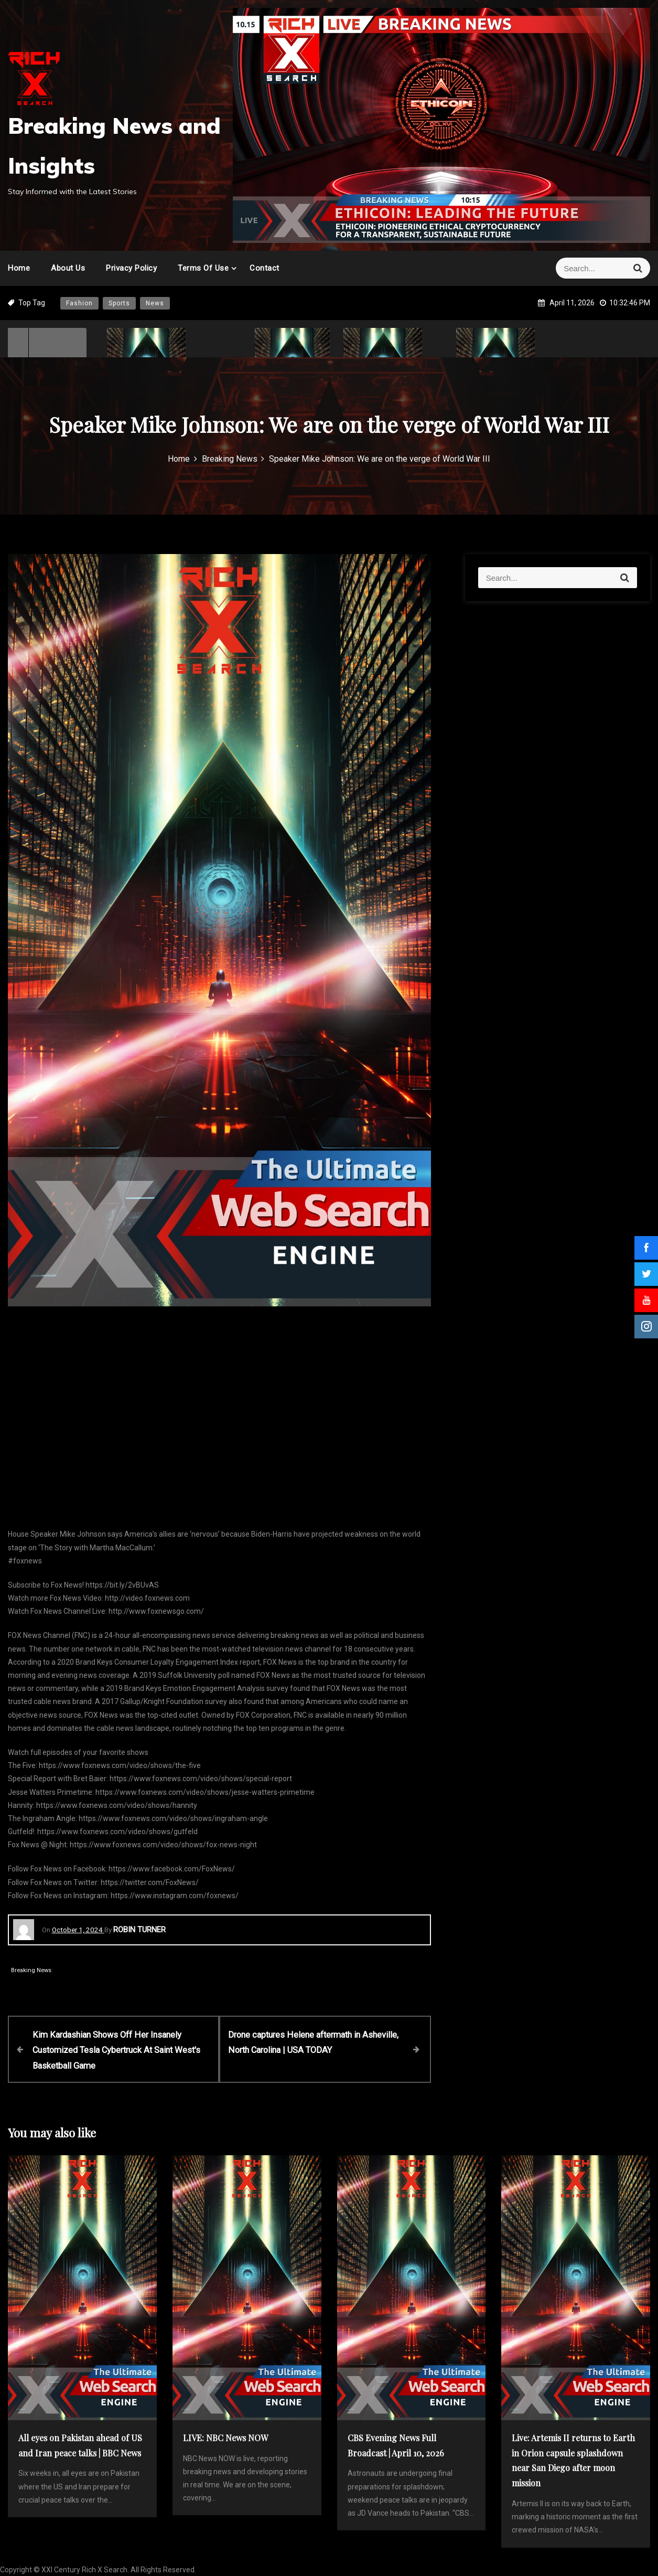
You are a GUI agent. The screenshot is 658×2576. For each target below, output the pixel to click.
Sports (119, 303)
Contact (264, 268)
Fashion (79, 303)
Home (19, 268)
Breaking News (31, 1970)
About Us (68, 268)
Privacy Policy (131, 268)
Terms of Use (203, 268)
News (155, 303)
